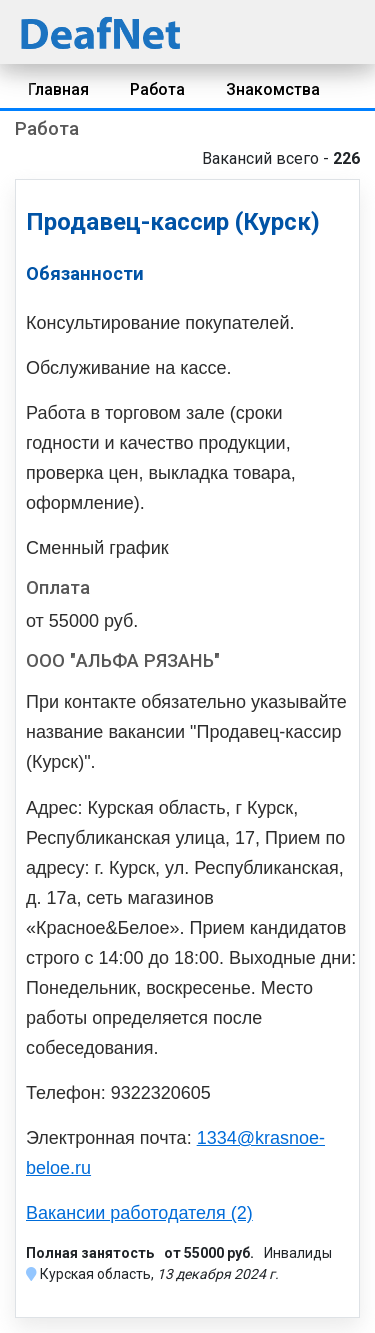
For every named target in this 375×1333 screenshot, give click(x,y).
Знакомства (273, 89)
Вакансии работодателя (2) (139, 1213)
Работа (157, 89)
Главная (58, 89)
